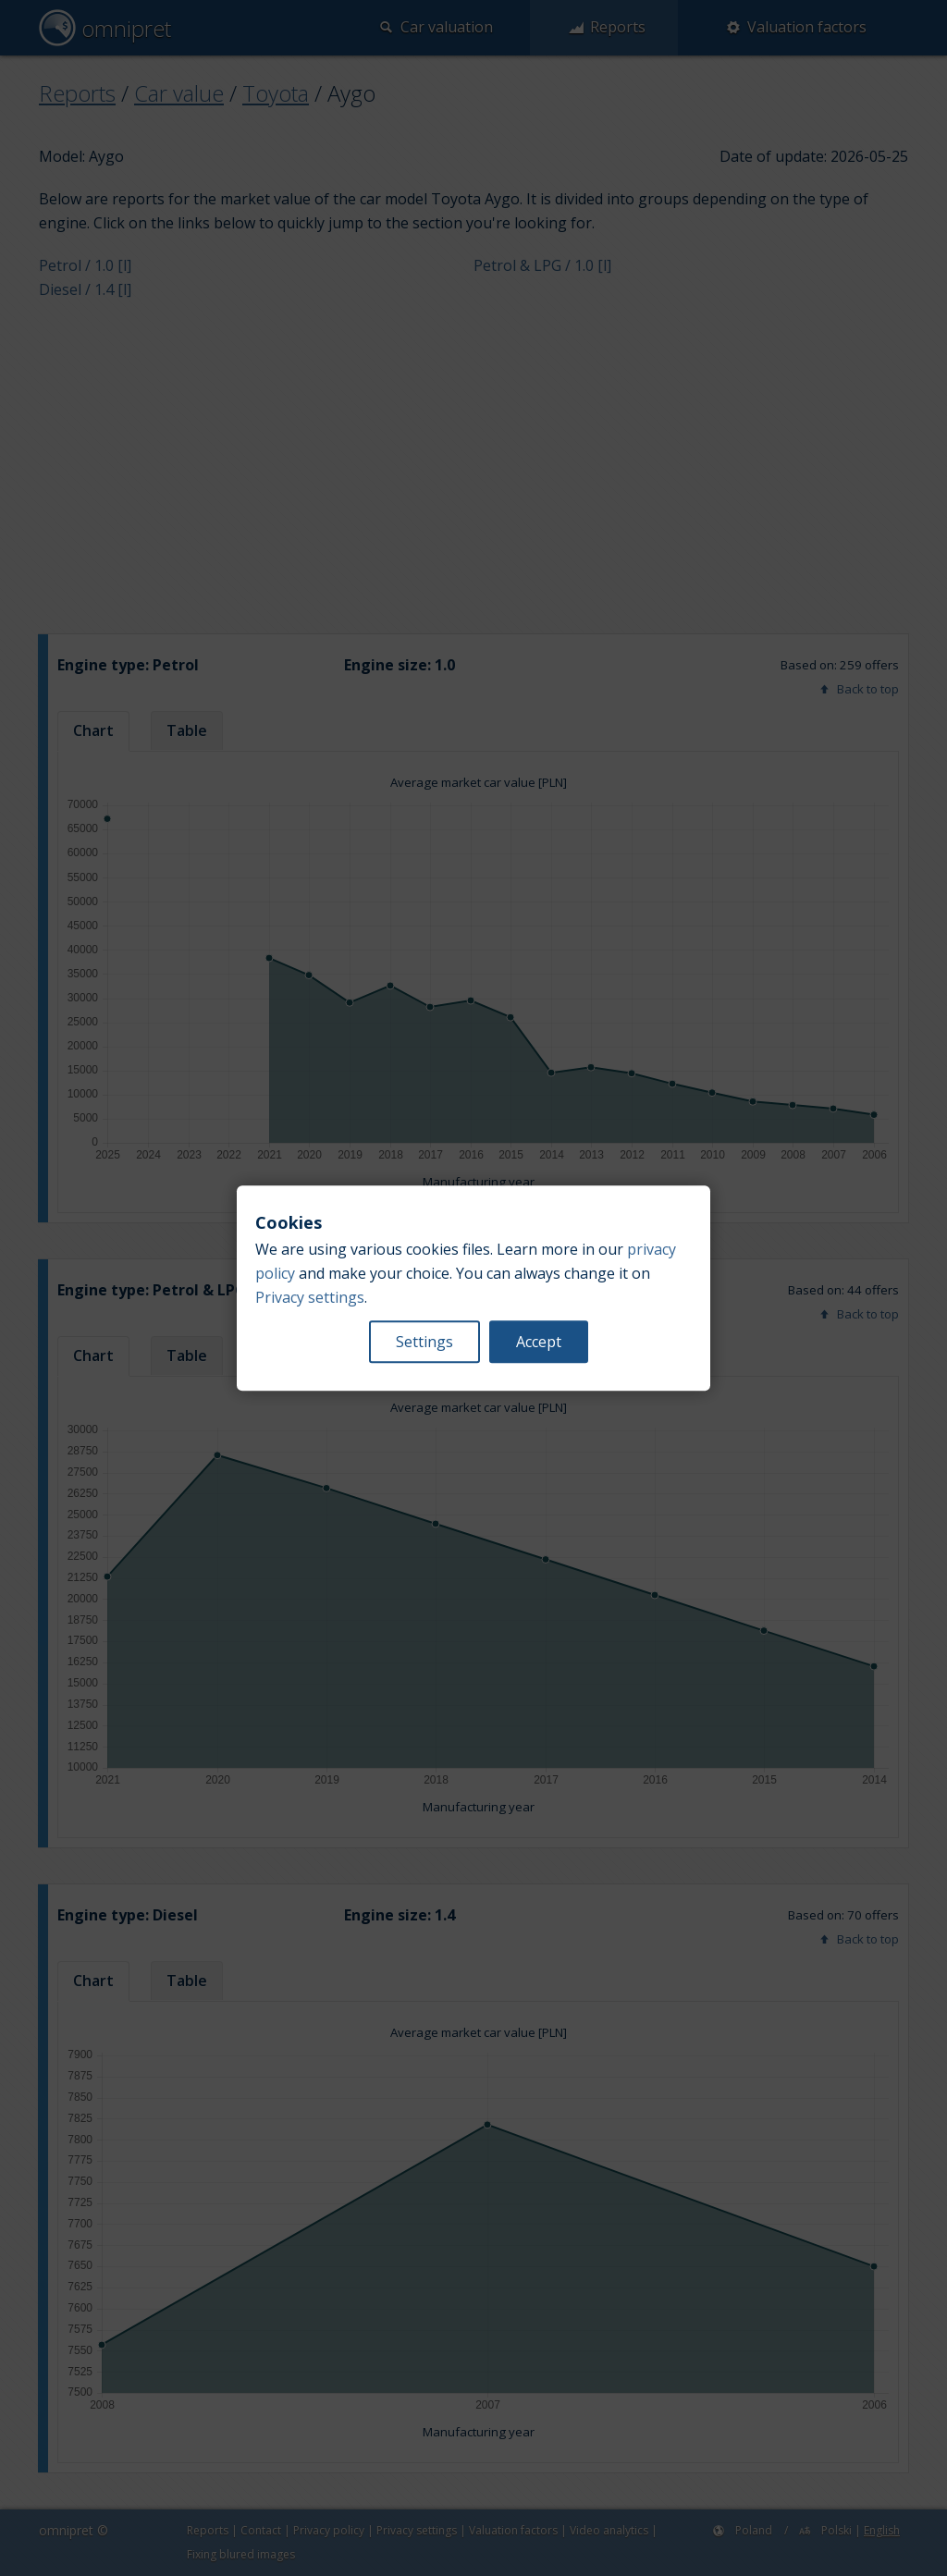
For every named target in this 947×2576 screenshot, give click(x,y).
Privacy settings (309, 1297)
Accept (538, 1341)
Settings (424, 1341)
